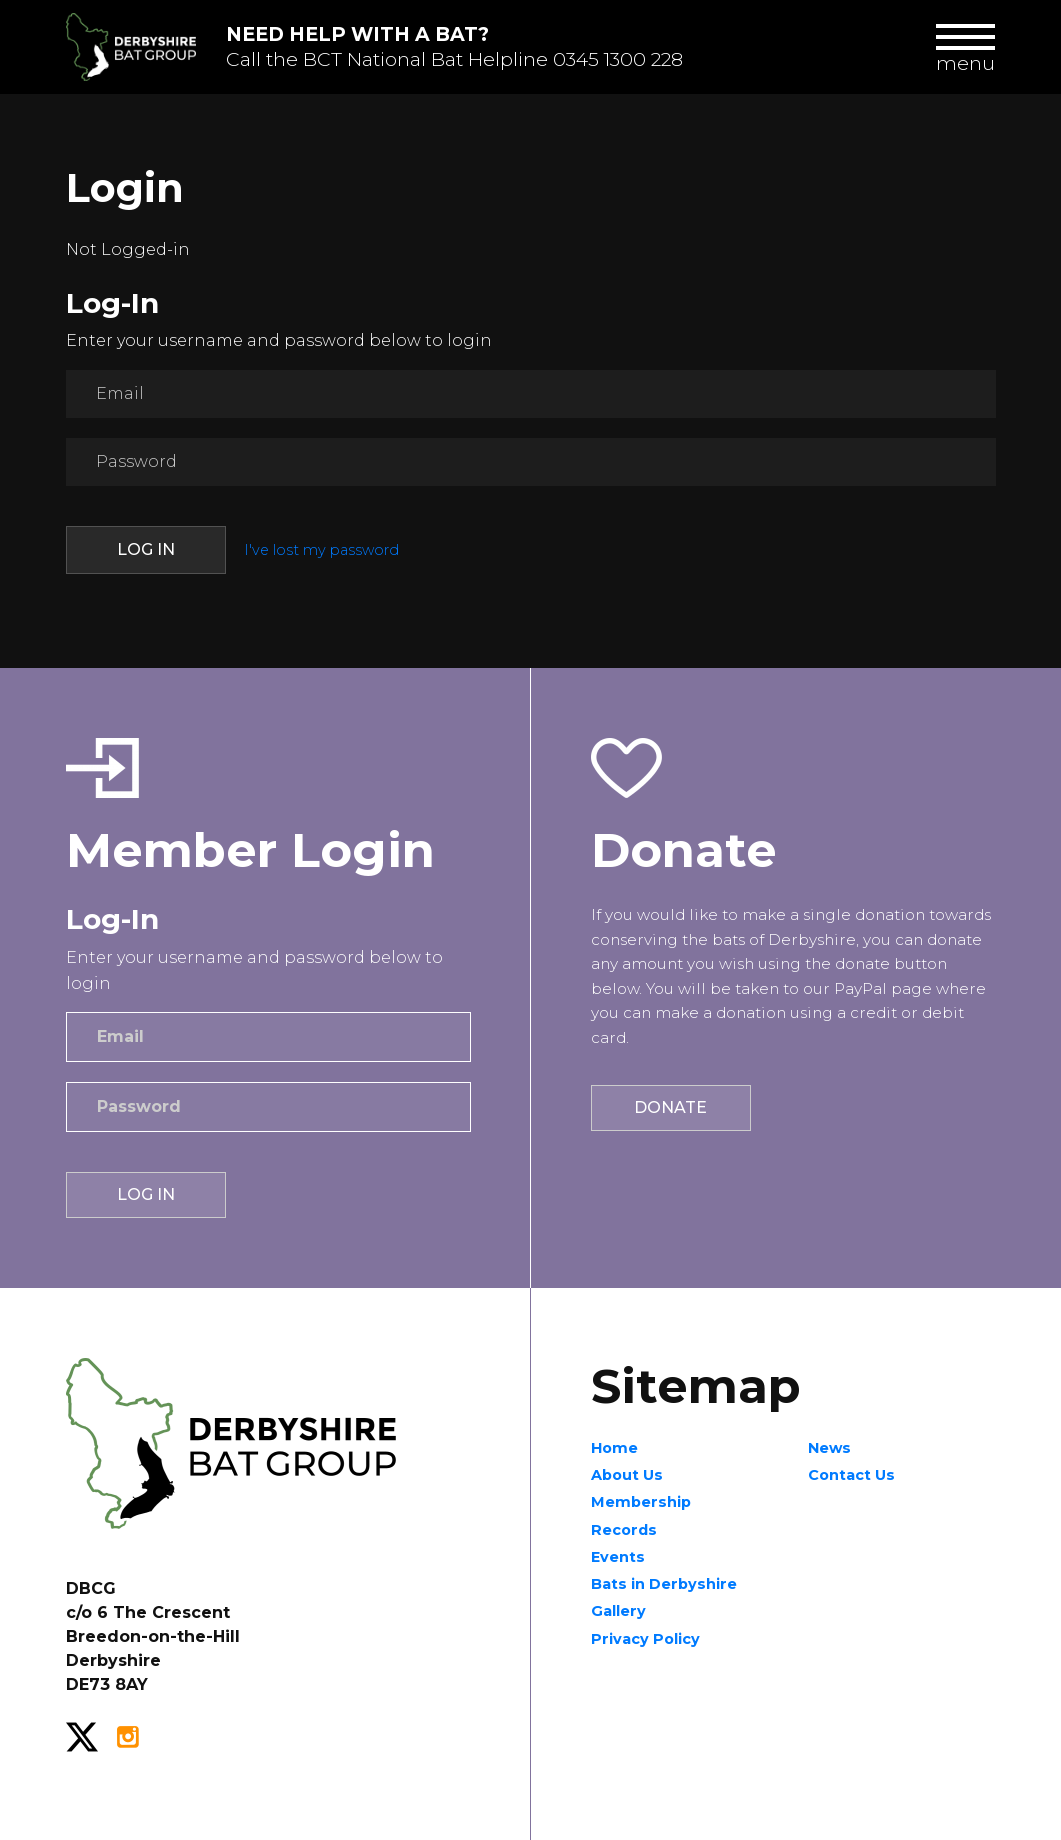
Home (614, 1448)
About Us (627, 1475)
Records (624, 1530)
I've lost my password (321, 550)
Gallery (618, 1611)
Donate (670, 1107)
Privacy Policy (645, 1639)
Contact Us (851, 1475)
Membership (641, 1502)
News (829, 1448)
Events (618, 1557)
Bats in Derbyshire (664, 1584)
